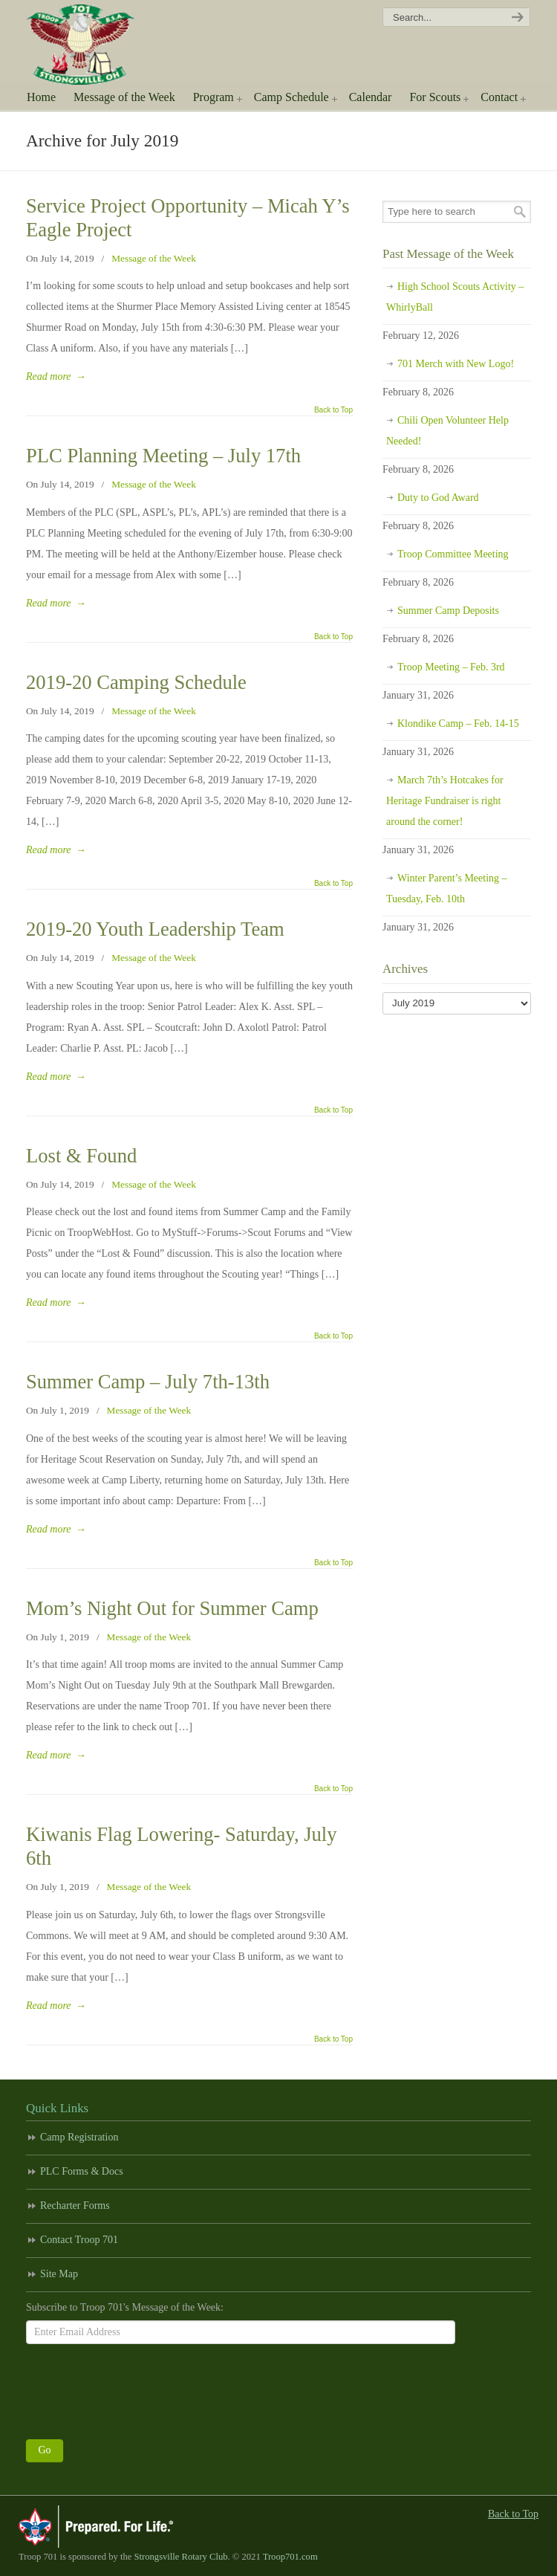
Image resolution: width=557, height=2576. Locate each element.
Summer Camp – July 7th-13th (148, 1381)
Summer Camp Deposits (448, 610)
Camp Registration (79, 2137)
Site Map (59, 2273)
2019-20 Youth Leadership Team (155, 929)
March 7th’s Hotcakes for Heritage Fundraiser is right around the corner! (445, 800)
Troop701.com (290, 2556)
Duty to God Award (438, 497)
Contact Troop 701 (79, 2239)
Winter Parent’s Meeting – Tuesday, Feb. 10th (446, 888)
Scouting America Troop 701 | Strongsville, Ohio (91, 44)
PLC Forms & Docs (81, 2171)
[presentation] (139, 2388)
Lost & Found (81, 1156)
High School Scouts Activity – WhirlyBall (455, 297)
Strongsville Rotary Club (181, 2556)
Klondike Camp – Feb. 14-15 (458, 723)
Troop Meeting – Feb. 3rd (451, 667)
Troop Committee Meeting (453, 554)
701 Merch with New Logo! (455, 363)
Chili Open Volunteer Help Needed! (447, 431)
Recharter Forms (75, 2205)
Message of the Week (153, 258)
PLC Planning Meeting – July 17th (163, 455)
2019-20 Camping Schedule (136, 682)
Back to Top (333, 410)
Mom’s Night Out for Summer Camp (172, 1608)
